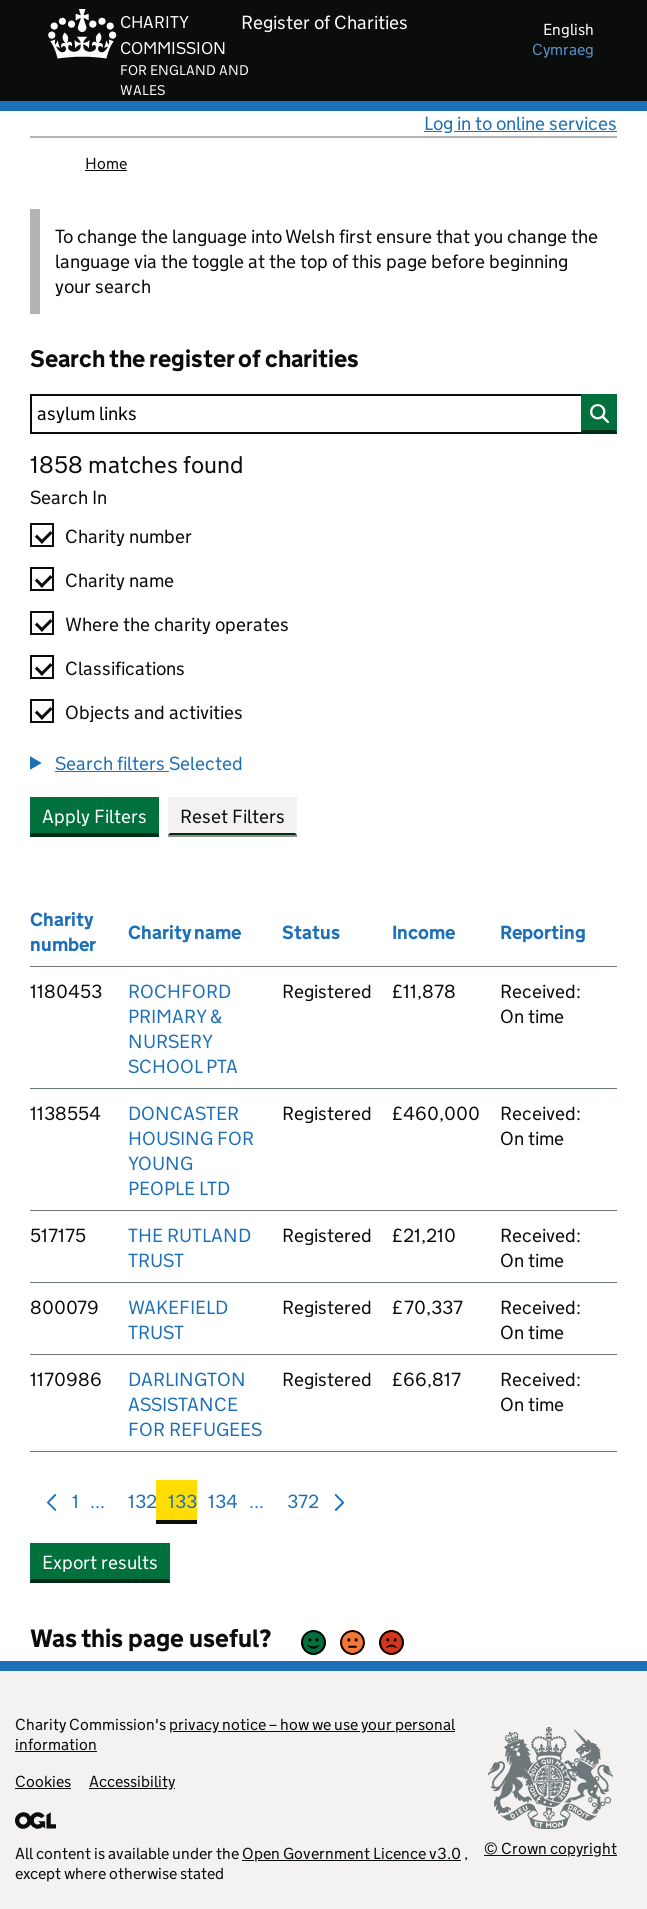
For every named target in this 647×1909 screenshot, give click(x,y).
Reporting (543, 932)
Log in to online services (520, 123)
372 (303, 1505)
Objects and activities (154, 712)
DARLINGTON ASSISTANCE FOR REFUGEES (195, 1404)
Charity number (128, 536)
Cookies (43, 1781)
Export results (100, 1562)
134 (223, 1505)
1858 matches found (136, 464)
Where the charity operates (177, 624)
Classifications (125, 668)
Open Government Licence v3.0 (351, 1853)
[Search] (323, 414)
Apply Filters (94, 816)
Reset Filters (232, 816)
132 (142, 1505)
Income (423, 932)
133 (182, 1505)
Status (311, 932)
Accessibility (132, 1781)
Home (106, 163)
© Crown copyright (550, 1848)
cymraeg (563, 49)
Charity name (119, 580)
